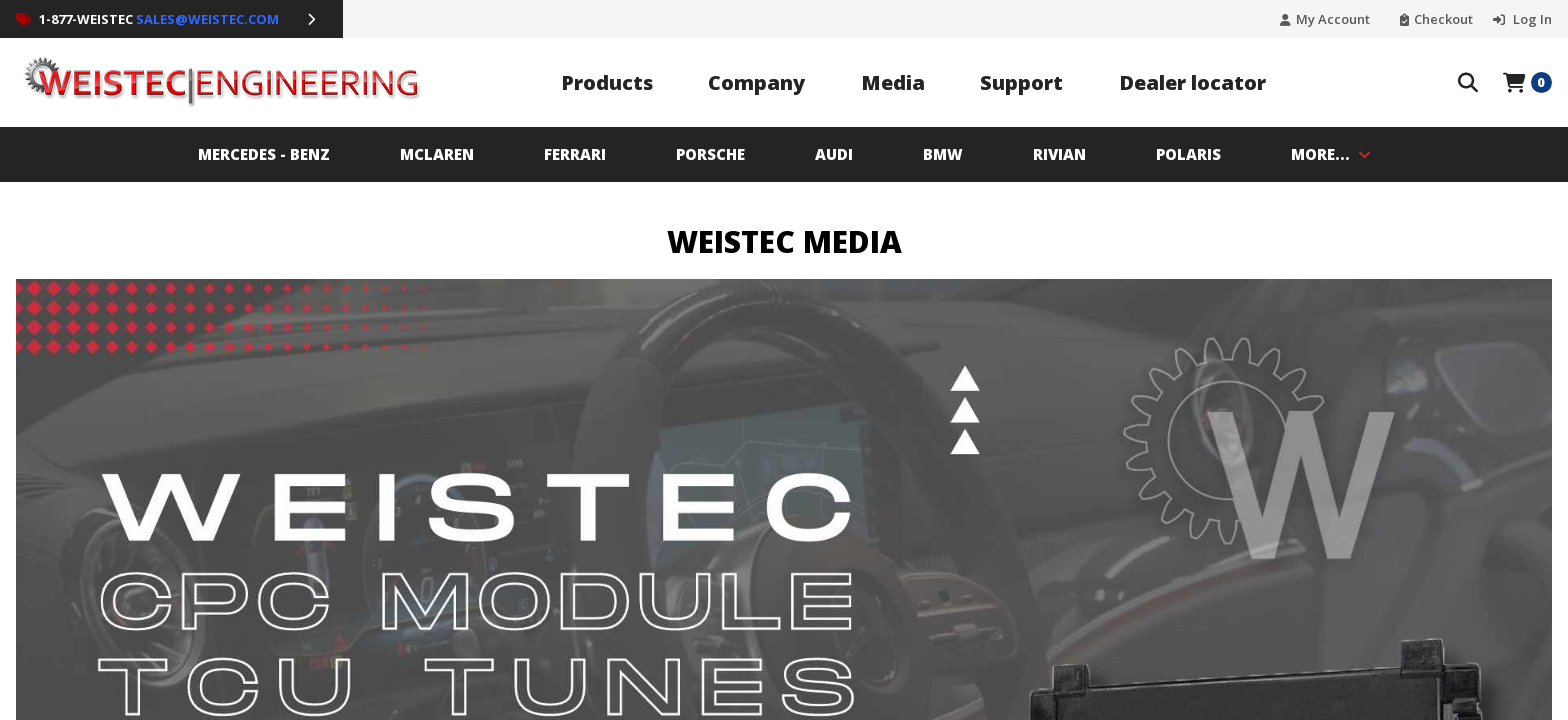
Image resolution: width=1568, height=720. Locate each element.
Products (607, 82)
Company (756, 82)
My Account (1333, 19)
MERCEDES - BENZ (264, 154)
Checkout (1443, 19)
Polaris (1188, 154)
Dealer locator (1192, 82)
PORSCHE (710, 154)
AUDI (834, 154)
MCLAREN (437, 154)
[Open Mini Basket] (1527, 82)
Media (893, 82)
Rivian (1059, 154)
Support (1021, 82)
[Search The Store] (1468, 83)
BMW (943, 154)
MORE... (1331, 154)
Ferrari (575, 154)
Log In (1531, 19)
